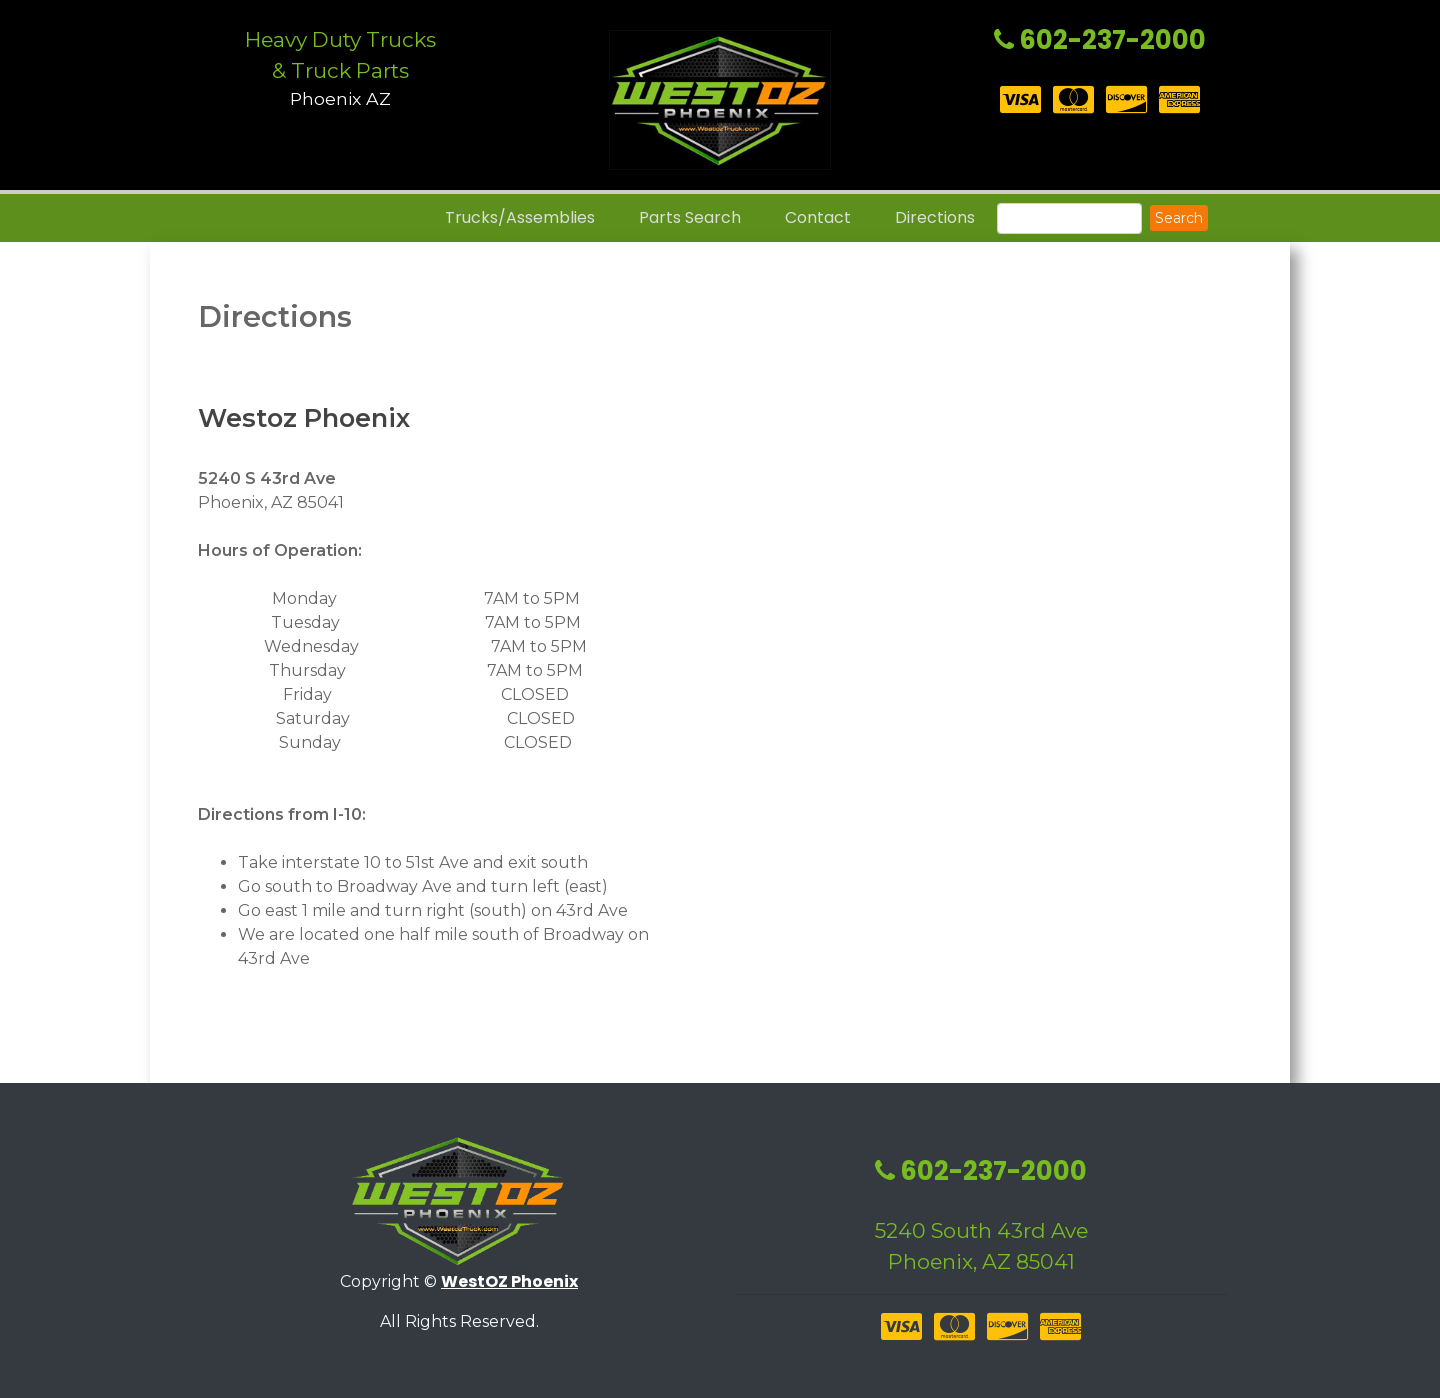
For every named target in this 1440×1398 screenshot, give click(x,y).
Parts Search (690, 217)
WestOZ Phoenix (509, 1281)
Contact (818, 217)
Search (1179, 218)
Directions (935, 217)
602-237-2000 (1100, 40)
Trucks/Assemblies (520, 217)
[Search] (1069, 218)
